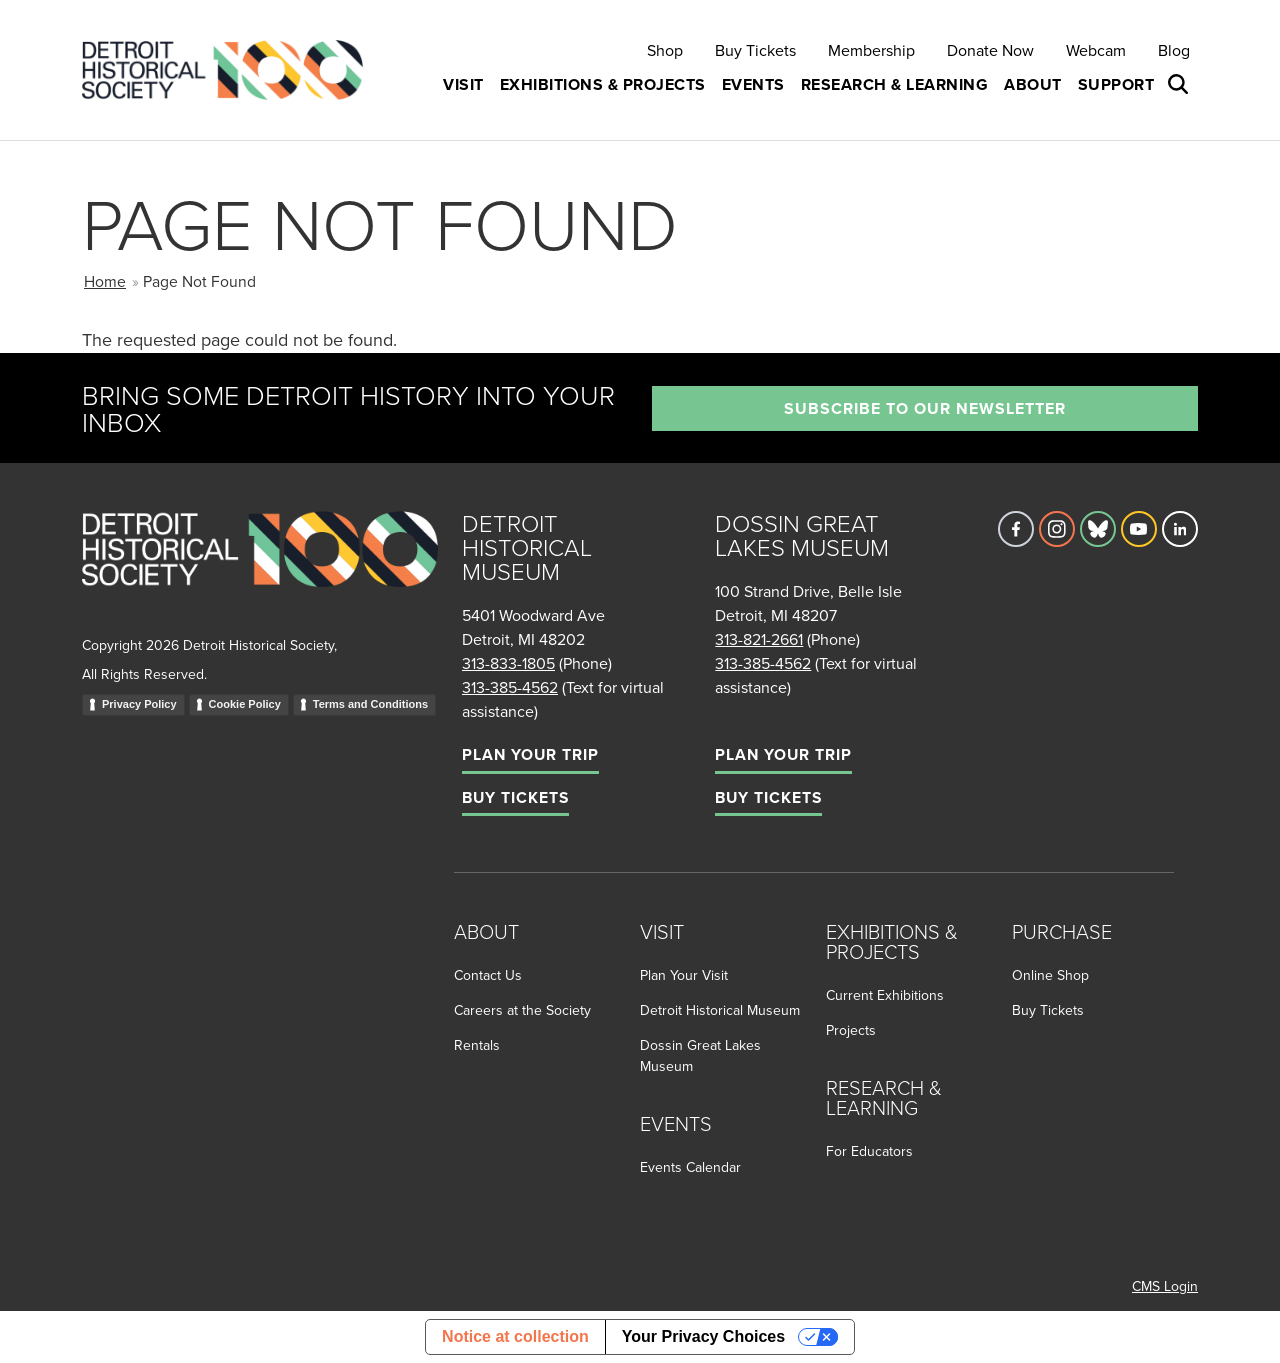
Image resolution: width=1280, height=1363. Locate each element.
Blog (1174, 50)
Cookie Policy (245, 704)
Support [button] (1116, 84)
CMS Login (1165, 1286)
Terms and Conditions (370, 704)
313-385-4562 (510, 687)
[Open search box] (1180, 85)
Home (105, 281)
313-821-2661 (759, 639)
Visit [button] (463, 84)
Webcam (1096, 50)
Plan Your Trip (530, 754)
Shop (665, 50)
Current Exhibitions (885, 995)
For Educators (869, 1151)
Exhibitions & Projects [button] (603, 84)
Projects (851, 1030)
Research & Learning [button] (895, 84)
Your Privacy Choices (703, 1336)
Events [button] (753, 84)
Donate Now (990, 50)
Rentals (477, 1045)
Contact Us (488, 975)
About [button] (1033, 84)
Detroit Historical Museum (720, 1010)
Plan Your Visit (684, 975)
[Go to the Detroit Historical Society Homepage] (230, 70)
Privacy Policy (139, 704)
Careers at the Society (522, 1010)
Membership (871, 50)
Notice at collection (515, 1336)
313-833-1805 (508, 663)
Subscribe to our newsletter (925, 408)
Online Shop (1050, 975)
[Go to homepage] (260, 570)
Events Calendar (690, 1167)
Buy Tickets (755, 50)
